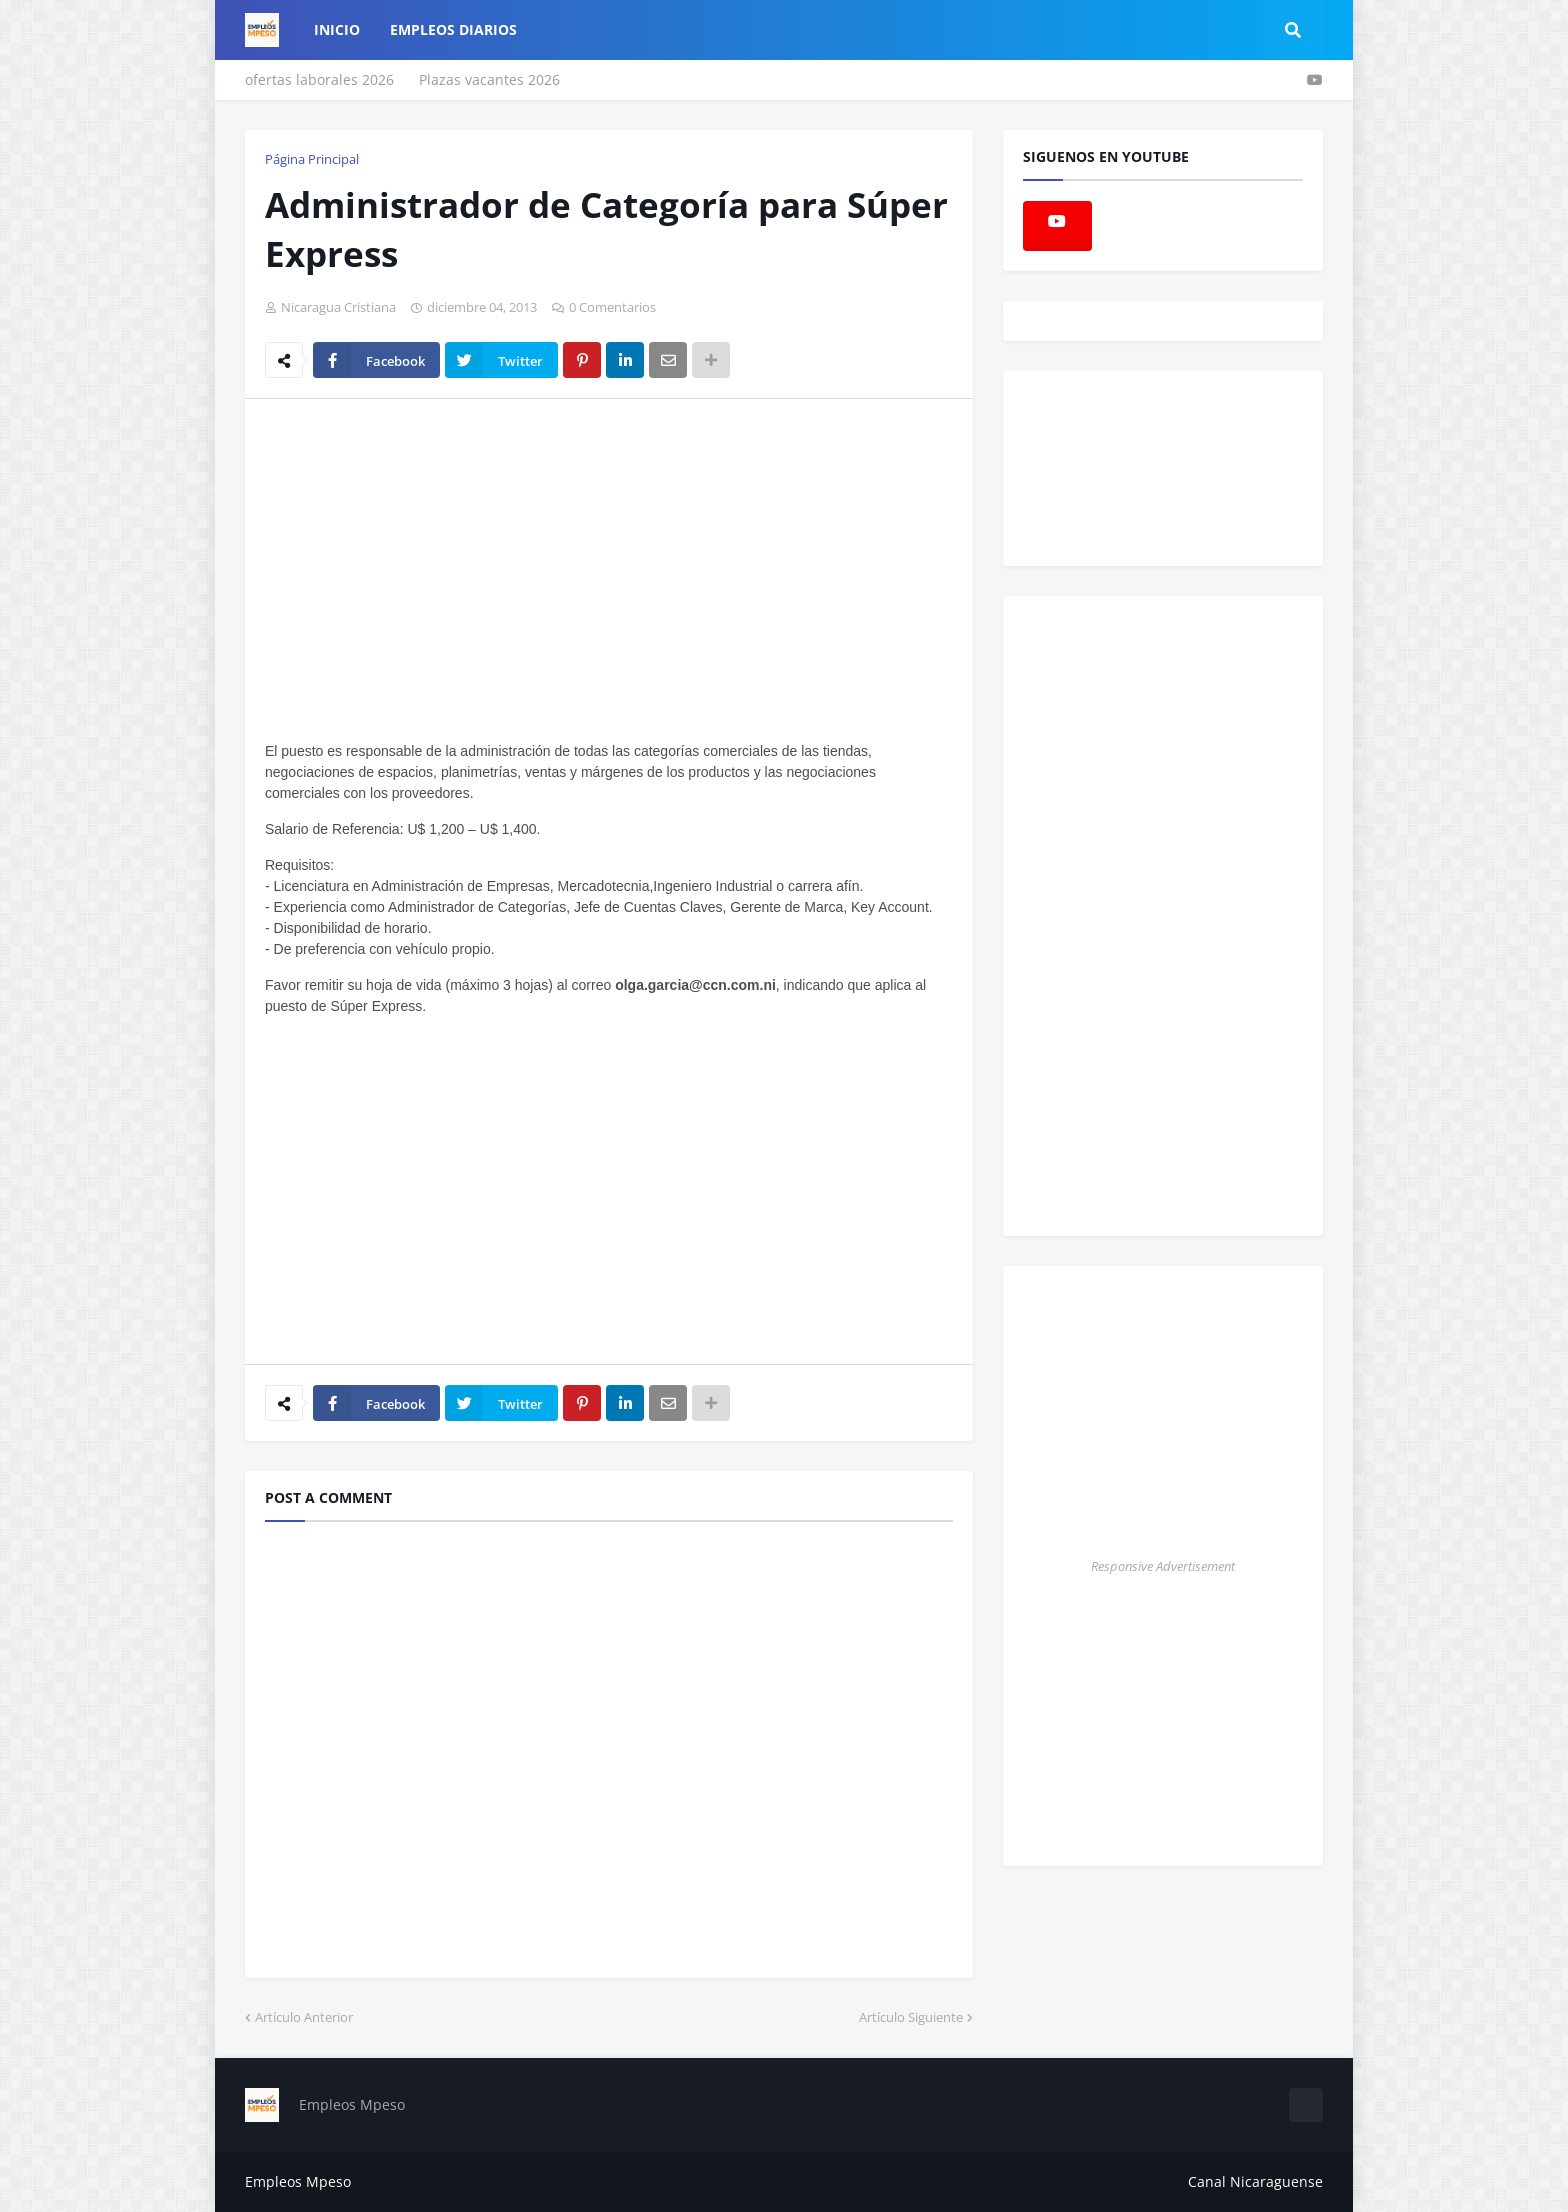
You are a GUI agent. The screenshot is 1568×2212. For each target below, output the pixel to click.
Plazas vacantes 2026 (489, 79)
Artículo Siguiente (911, 2017)
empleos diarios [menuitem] (453, 29)
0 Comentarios (612, 307)
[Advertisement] (433, 564)
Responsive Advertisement (1163, 1566)
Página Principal (312, 159)
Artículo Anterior (304, 2017)
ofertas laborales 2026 (319, 79)
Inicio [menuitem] (337, 29)
